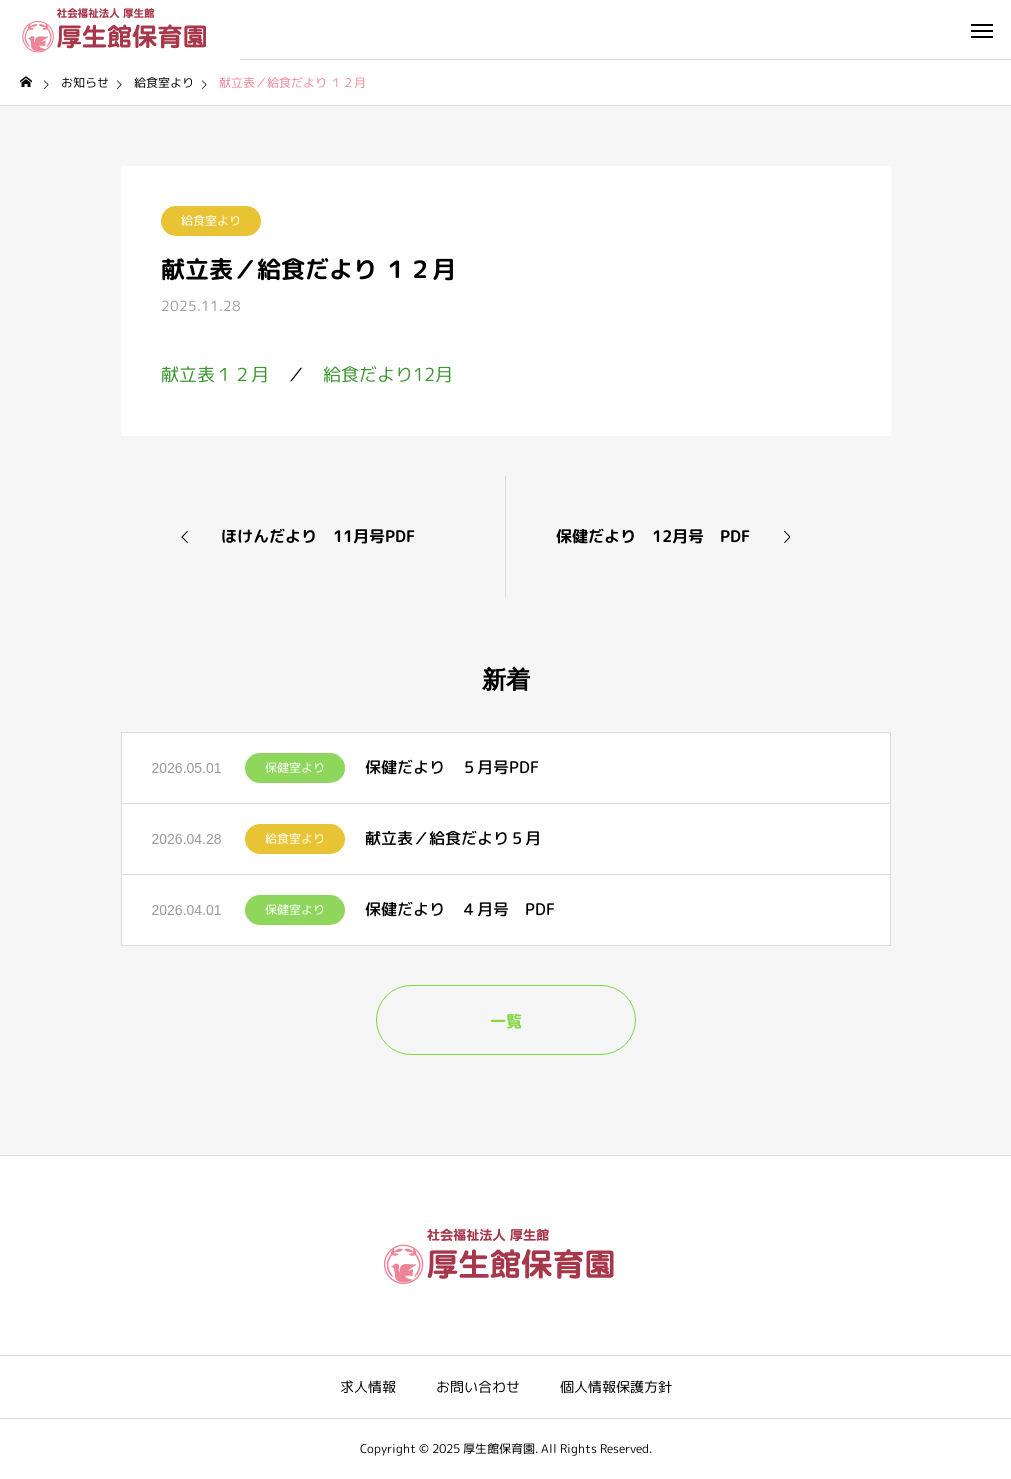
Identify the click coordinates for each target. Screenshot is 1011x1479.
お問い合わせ (478, 1386)
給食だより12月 (388, 374)
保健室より (295, 767)
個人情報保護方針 (616, 1386)
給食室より (211, 220)
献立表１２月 (215, 374)
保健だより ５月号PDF (452, 767)
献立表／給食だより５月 (453, 838)
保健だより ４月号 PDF (460, 909)
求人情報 (368, 1386)
